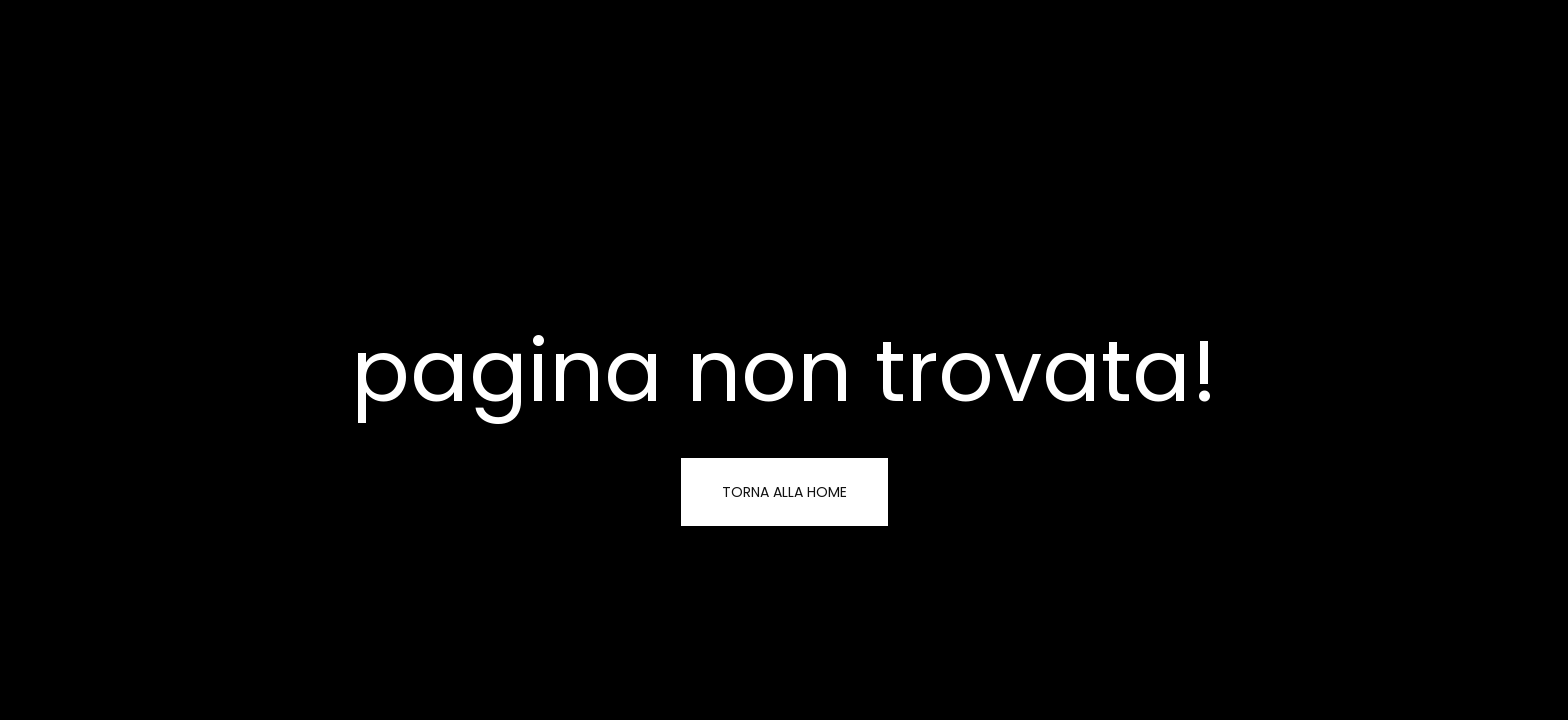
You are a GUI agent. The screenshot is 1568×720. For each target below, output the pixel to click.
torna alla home (784, 492)
